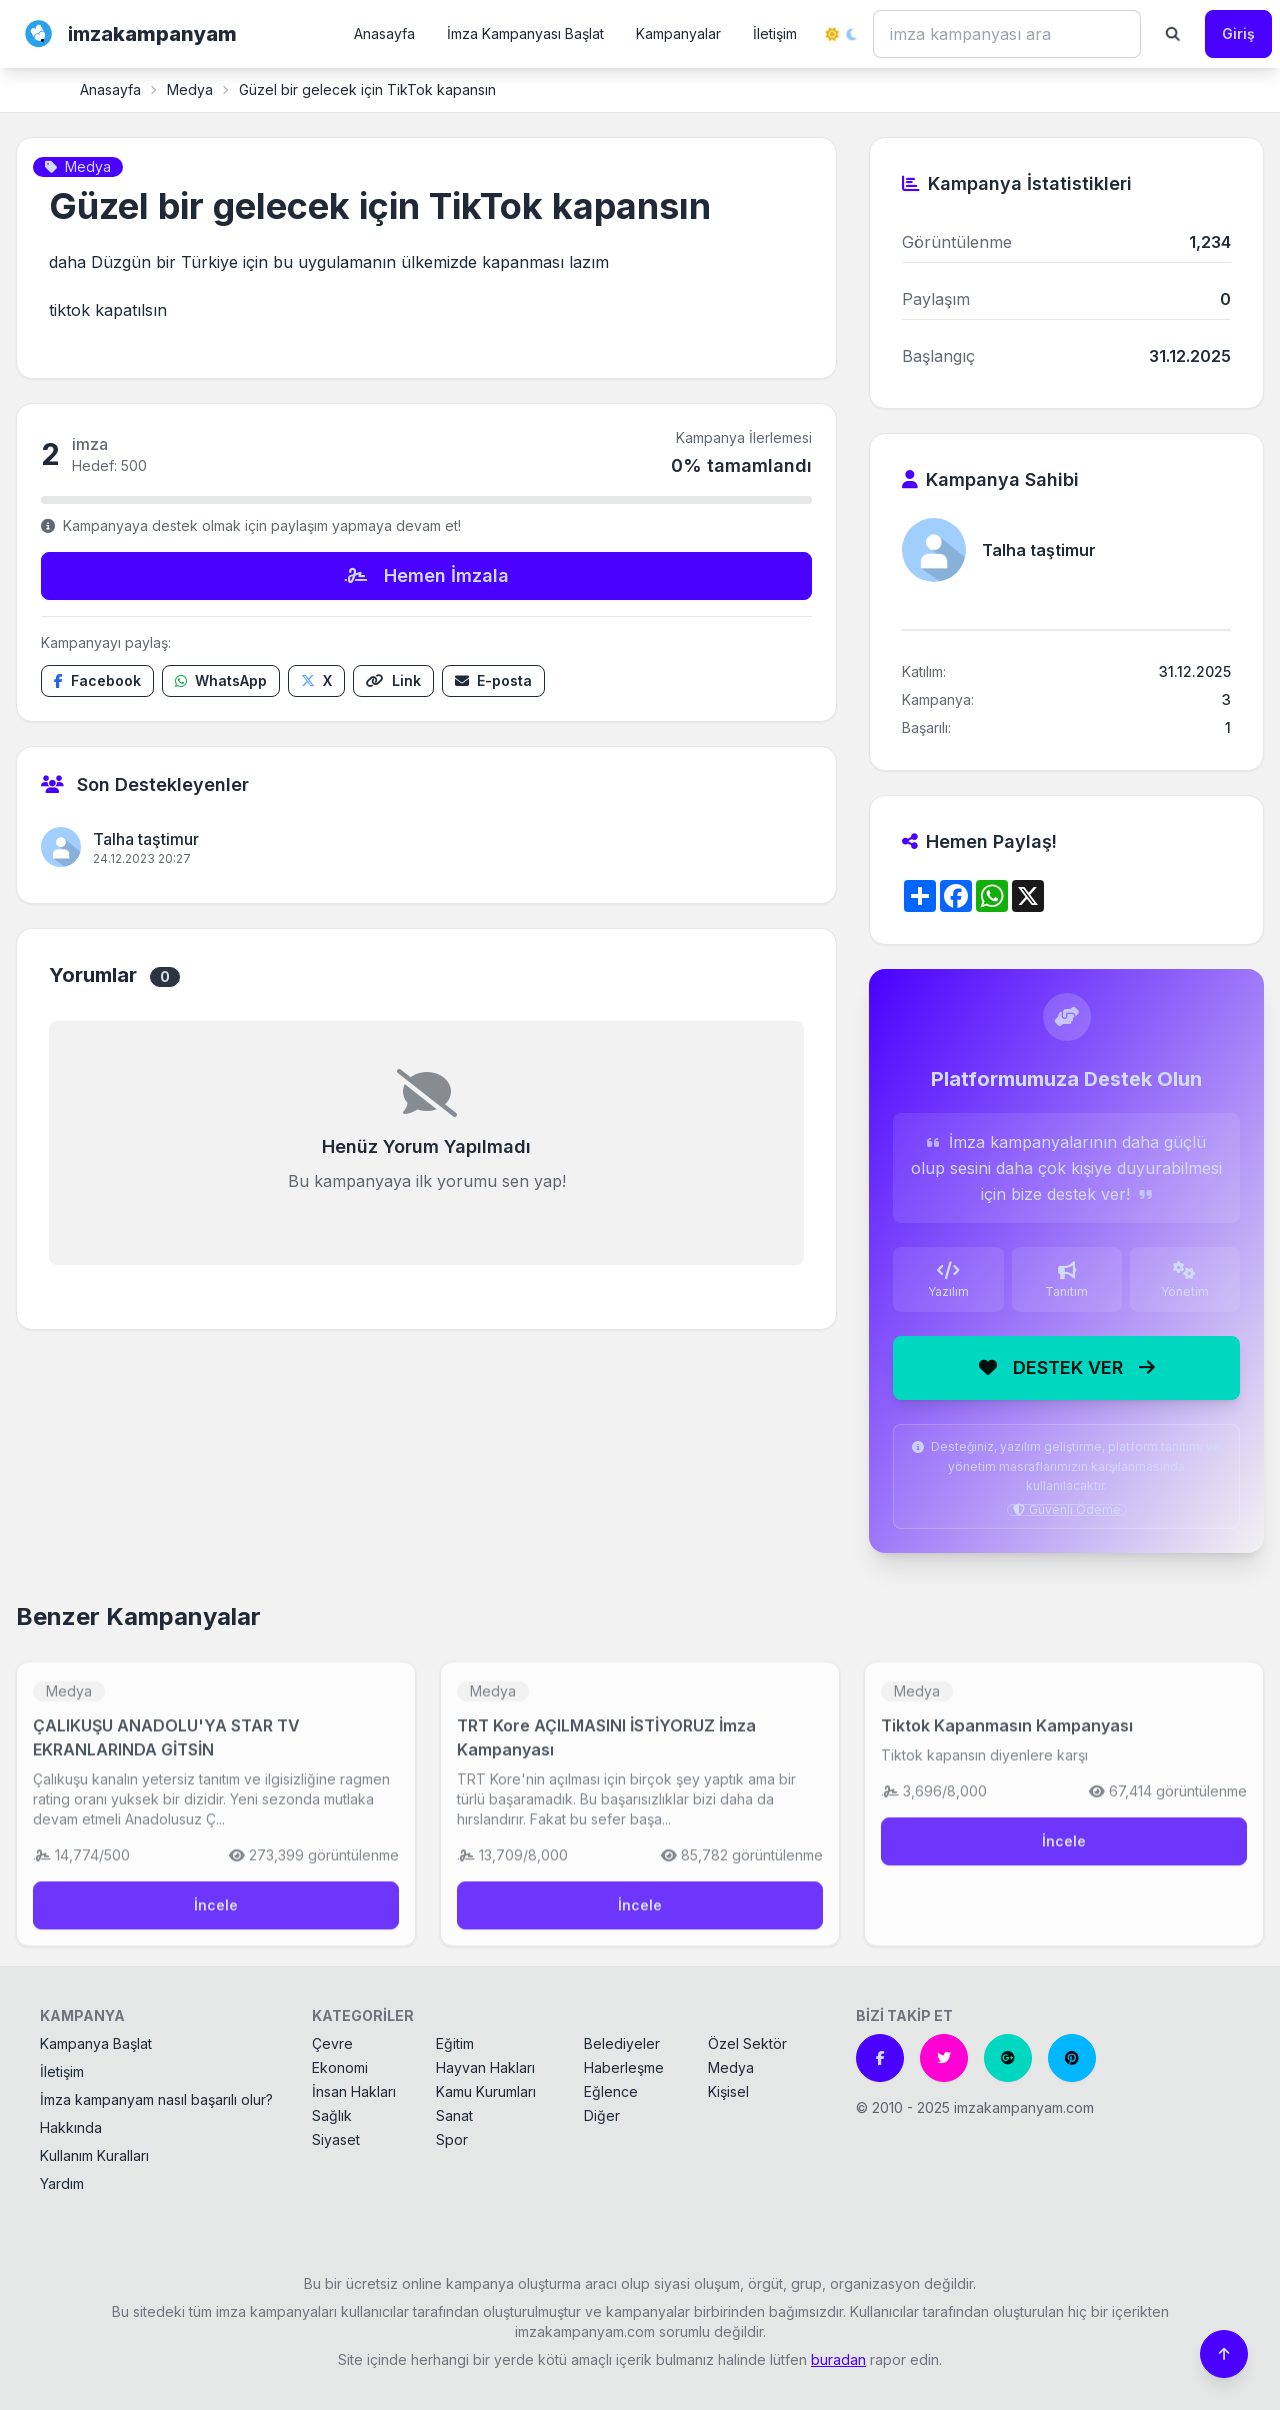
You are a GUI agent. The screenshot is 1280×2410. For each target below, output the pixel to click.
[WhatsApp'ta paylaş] (221, 681)
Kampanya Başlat (96, 2043)
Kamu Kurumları (486, 2091)
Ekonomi (340, 2067)
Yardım (62, 2183)
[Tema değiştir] (841, 34)
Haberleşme (624, 2067)
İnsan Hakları (354, 2091)
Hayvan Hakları (485, 2067)
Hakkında (71, 2127)
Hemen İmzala (427, 575)
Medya (190, 89)
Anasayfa (384, 33)
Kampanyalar (678, 33)
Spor (452, 2139)
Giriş (1238, 33)
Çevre (332, 2043)
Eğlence (611, 2091)
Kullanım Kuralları (94, 2155)
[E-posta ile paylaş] (493, 681)
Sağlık (332, 2115)
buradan (838, 2359)
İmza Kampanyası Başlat (525, 33)
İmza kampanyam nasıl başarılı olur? (156, 2099)
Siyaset (336, 2139)
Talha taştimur (146, 839)
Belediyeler (622, 2043)
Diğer (602, 2115)
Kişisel (728, 2091)
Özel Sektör (747, 2043)
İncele (216, 1915)
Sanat (454, 2115)
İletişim (775, 33)
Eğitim (455, 2043)
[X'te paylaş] (316, 681)
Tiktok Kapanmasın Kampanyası (1007, 1736)
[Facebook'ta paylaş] (97, 681)
